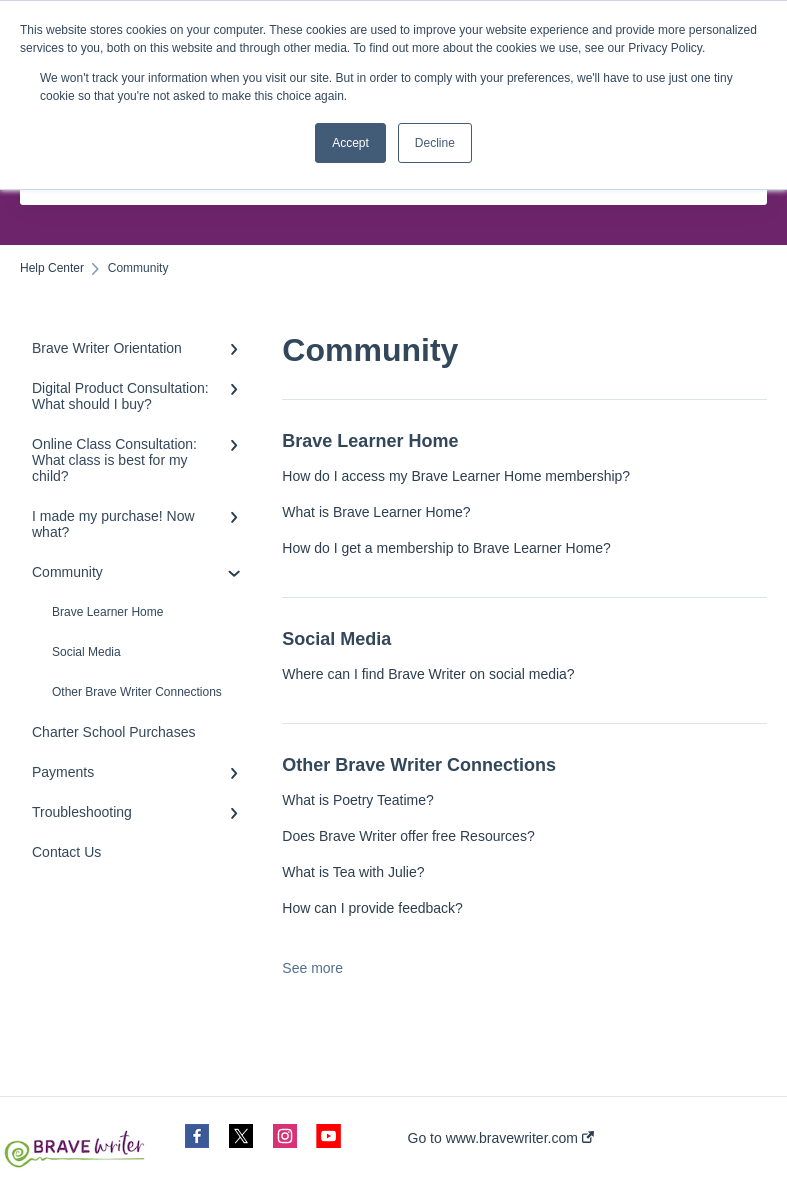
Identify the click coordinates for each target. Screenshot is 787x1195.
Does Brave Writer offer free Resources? (408, 836)
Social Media (86, 652)
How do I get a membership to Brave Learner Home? (446, 548)
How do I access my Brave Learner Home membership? (456, 476)
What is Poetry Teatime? (357, 800)
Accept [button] (350, 143)
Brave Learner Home (107, 612)
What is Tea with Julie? (353, 872)
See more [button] (312, 968)
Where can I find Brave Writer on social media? (428, 674)
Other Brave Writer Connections (137, 692)
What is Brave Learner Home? (376, 512)
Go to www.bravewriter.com (501, 1138)
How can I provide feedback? (372, 908)
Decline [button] (435, 143)
